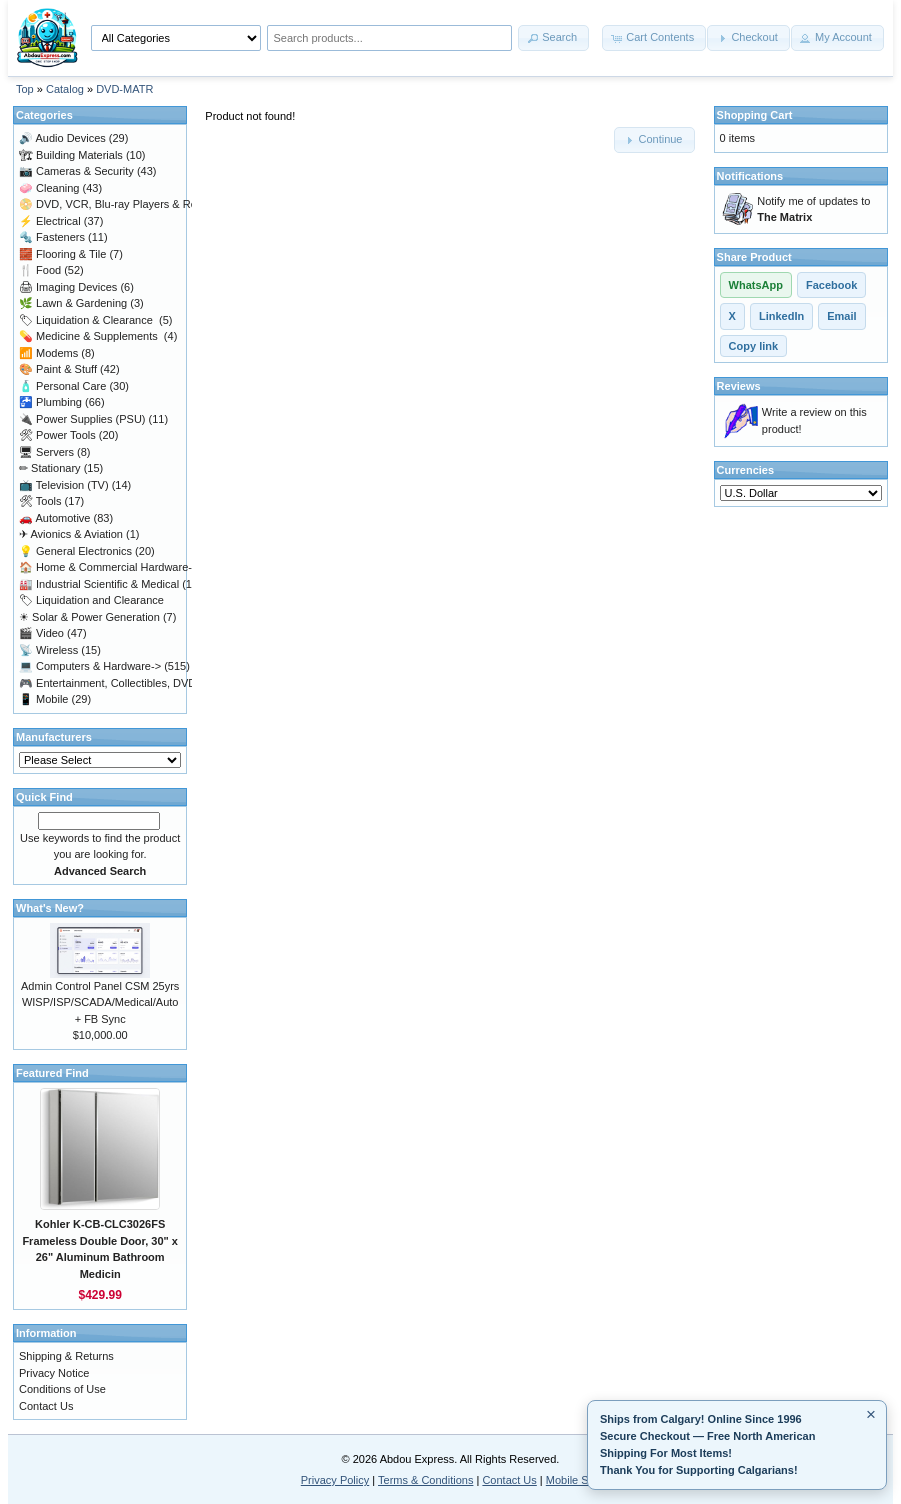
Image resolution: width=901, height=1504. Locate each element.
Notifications (750, 176)
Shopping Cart (755, 115)
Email (841, 316)
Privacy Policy (335, 1480)
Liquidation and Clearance (91, 600)
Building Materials (71, 155)
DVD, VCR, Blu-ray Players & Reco (113, 204)
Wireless (48, 650)
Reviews (739, 386)
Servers (46, 452)
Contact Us (46, 1406)
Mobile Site (573, 1480)
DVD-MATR (124, 89)
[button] (553, 38)
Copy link (754, 346)
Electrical (50, 221)
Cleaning (49, 188)
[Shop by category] (176, 38)
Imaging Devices (68, 287)
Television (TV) (64, 485)
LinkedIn (781, 316)
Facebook (831, 285)
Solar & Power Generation (89, 617)
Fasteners (52, 237)
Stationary (50, 468)
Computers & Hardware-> (90, 666)
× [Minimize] (871, 1414)
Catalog (65, 89)
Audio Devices (62, 138)
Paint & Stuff (58, 369)
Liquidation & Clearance (87, 320)
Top (25, 89)
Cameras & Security (76, 171)
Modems (48, 353)
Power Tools (57, 435)
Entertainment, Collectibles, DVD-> (112, 683)
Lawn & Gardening (73, 303)
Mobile (43, 699)
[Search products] (390, 38)
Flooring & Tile (62, 254)
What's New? (50, 908)
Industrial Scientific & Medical (99, 584)
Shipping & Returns (66, 1356)
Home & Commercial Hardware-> (108, 567)
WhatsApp (756, 285)
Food (40, 270)
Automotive (54, 518)
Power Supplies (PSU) (82, 419)
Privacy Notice (54, 1373)
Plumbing (50, 402)
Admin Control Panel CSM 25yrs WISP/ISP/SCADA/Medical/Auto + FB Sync (100, 1002)
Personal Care (62, 386)
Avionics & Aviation (71, 534)
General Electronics (75, 551)
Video (41, 633)
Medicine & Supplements (90, 336)
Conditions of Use (62, 1389)
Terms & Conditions (425, 1480)
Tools (40, 501)
